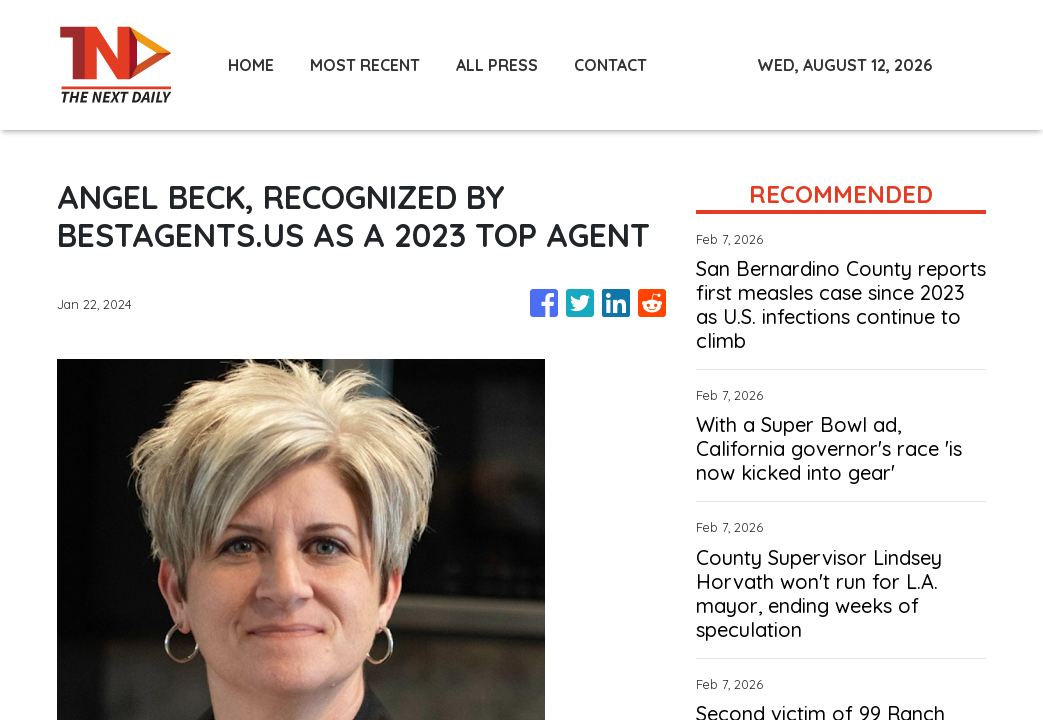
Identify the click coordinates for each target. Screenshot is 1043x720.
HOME (251, 65)
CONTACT (610, 65)
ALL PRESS (497, 65)
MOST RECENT (365, 65)
